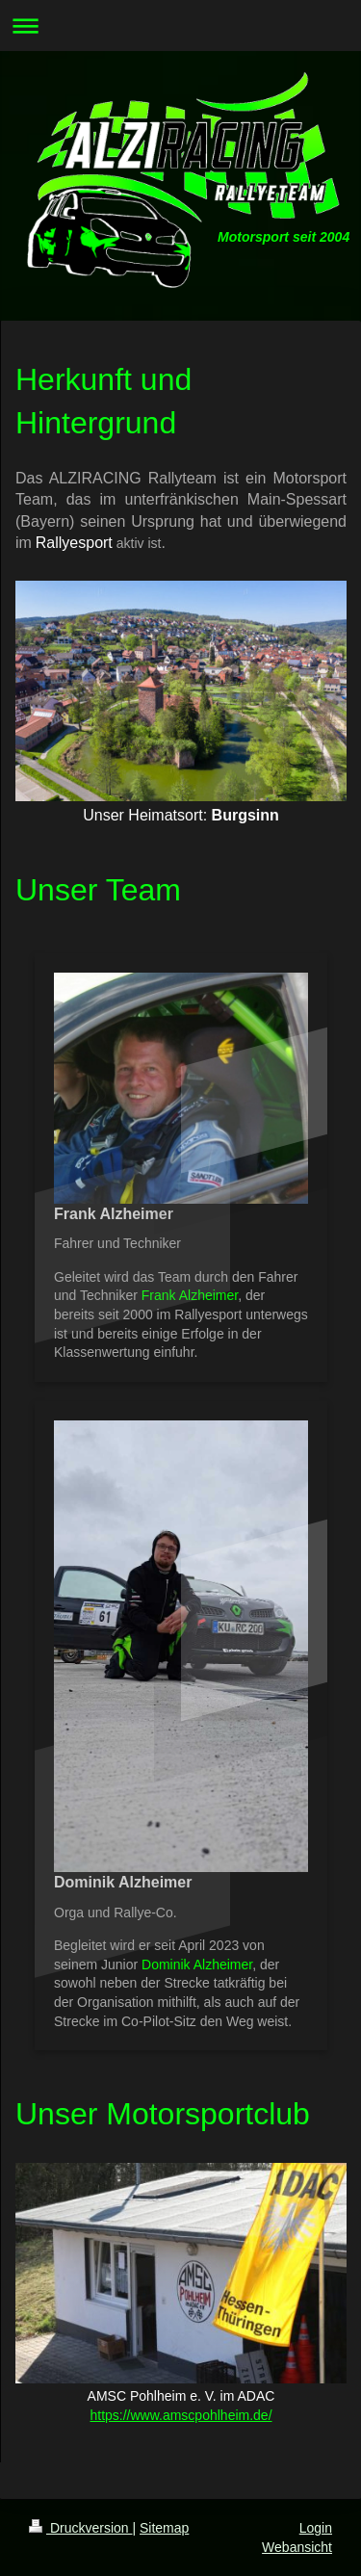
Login (315, 2528)
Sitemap (164, 2528)
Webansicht (297, 2547)
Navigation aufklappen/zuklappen (180, 25)
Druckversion (80, 2528)
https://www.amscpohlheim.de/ (180, 2415)
